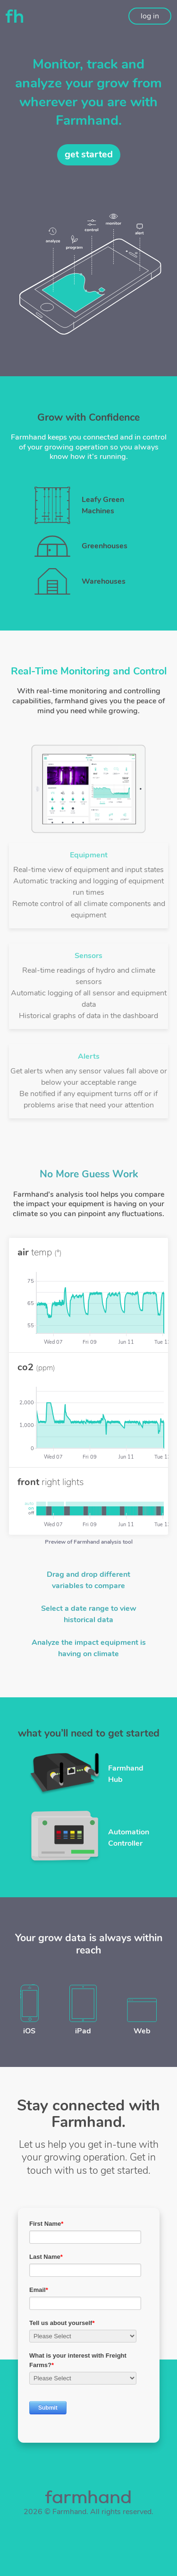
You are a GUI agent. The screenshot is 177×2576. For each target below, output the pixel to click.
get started (89, 154)
